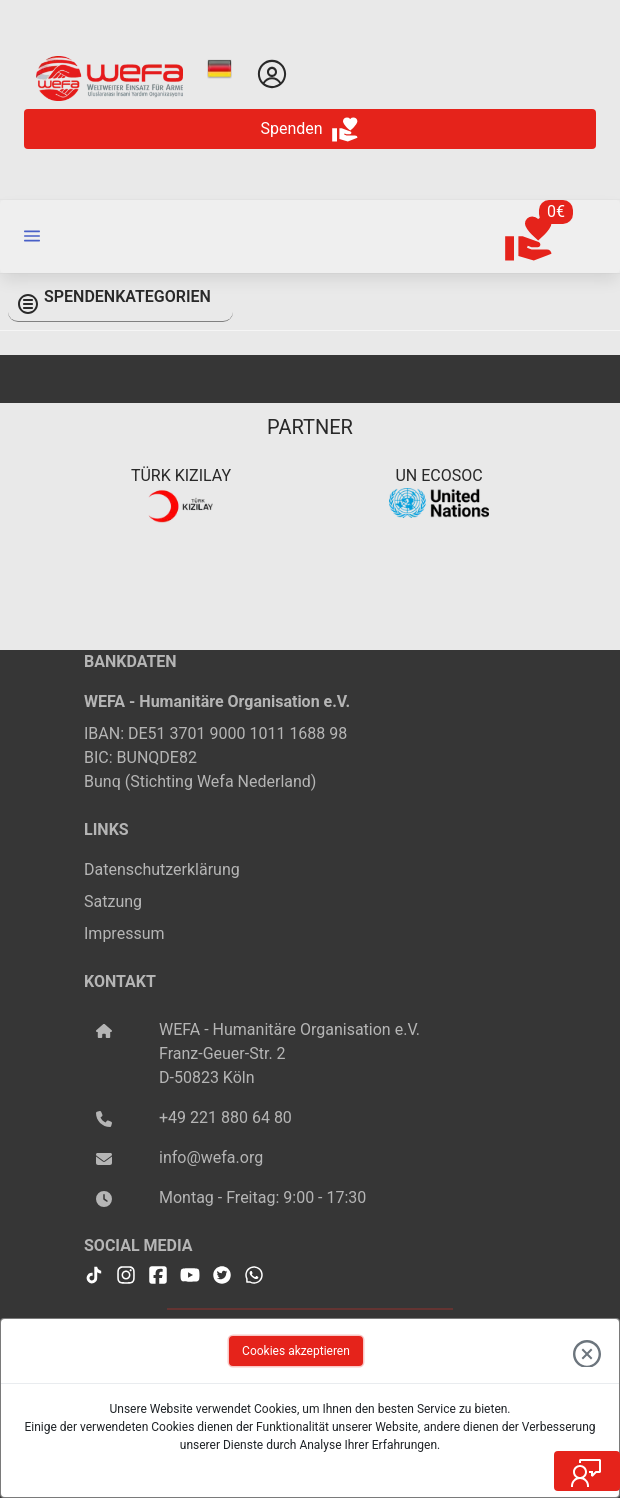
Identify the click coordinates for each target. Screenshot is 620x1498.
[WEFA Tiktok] (94, 1273)
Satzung (113, 901)
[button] (32, 236)
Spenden (310, 129)
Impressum (124, 933)
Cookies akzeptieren (296, 1351)
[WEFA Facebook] (158, 1273)
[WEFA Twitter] (222, 1273)
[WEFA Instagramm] (126, 1273)
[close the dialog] (587, 1351)
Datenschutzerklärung (162, 869)
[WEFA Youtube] (190, 1273)
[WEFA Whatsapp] (254, 1273)
